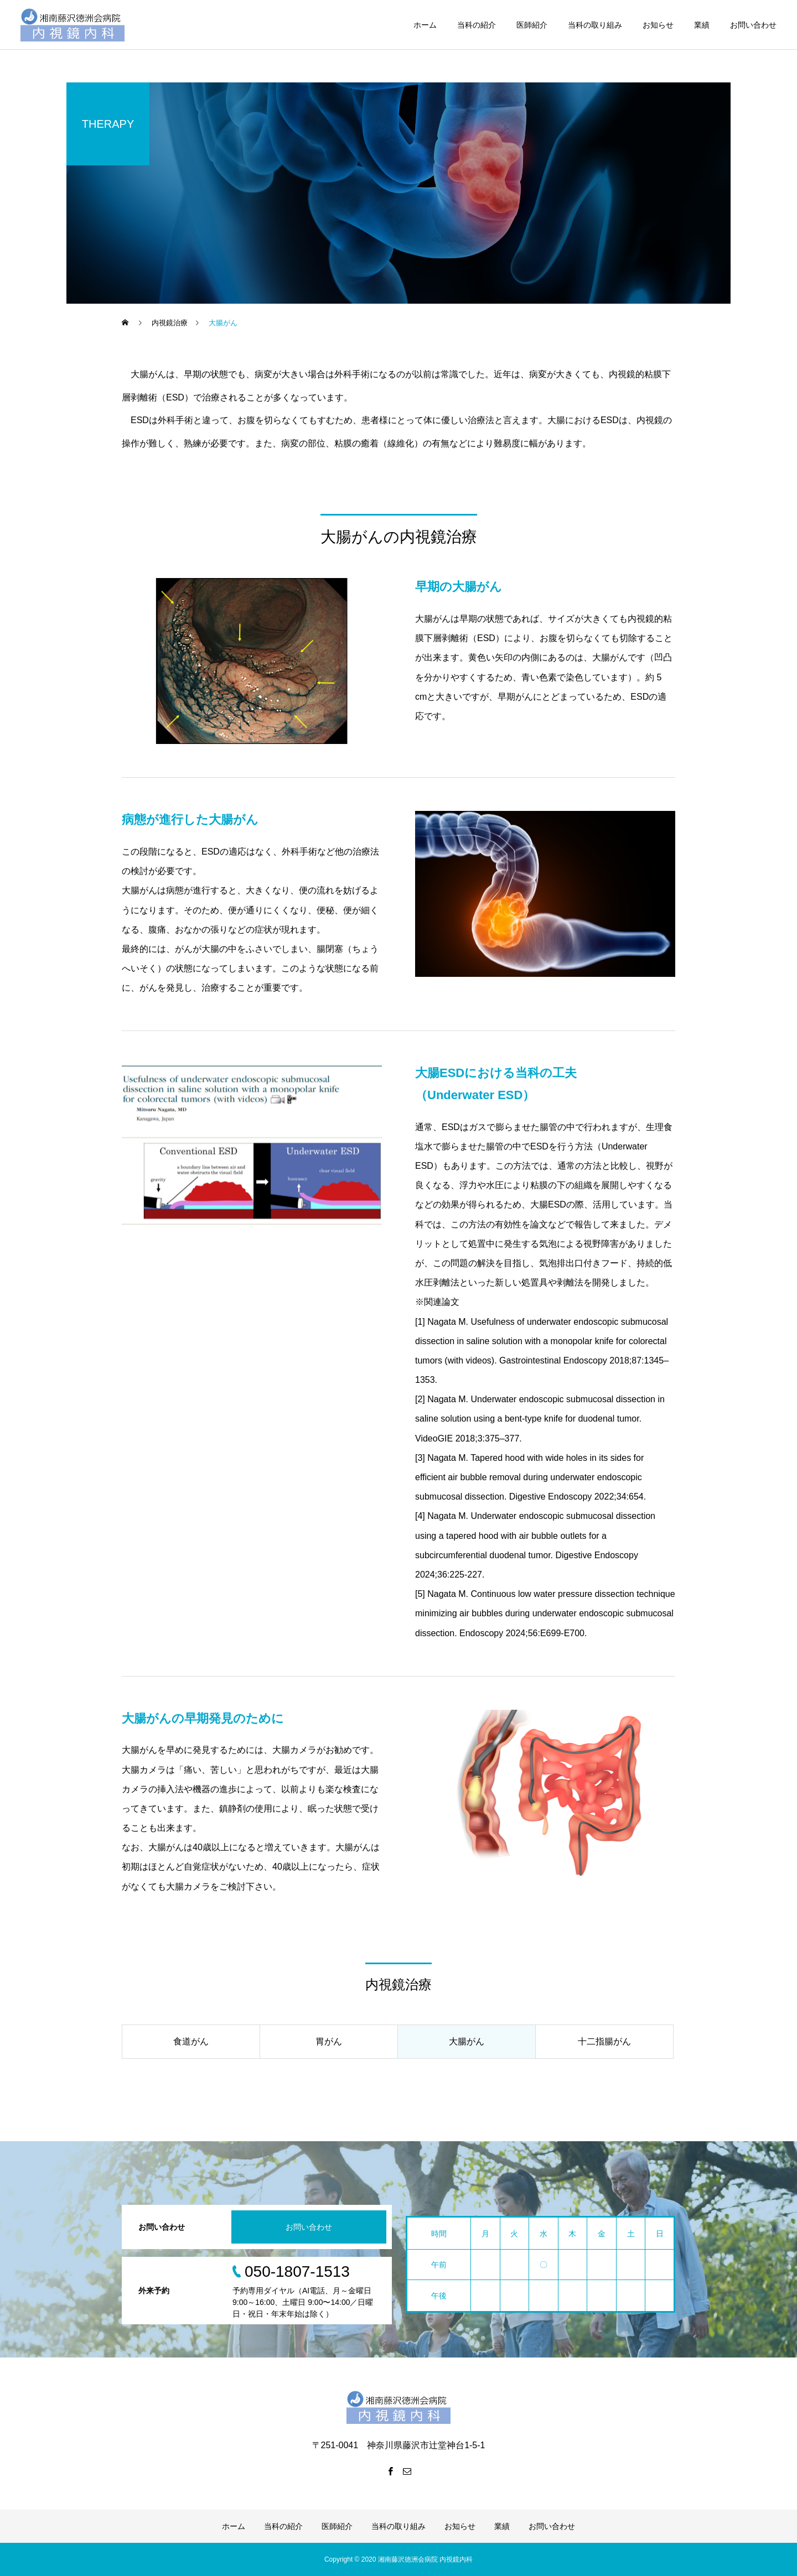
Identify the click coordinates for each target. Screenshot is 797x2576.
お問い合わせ (753, 24)
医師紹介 (531, 24)
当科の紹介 (476, 24)
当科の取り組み (595, 24)
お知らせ (658, 24)
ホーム (425, 24)
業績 (702, 24)
